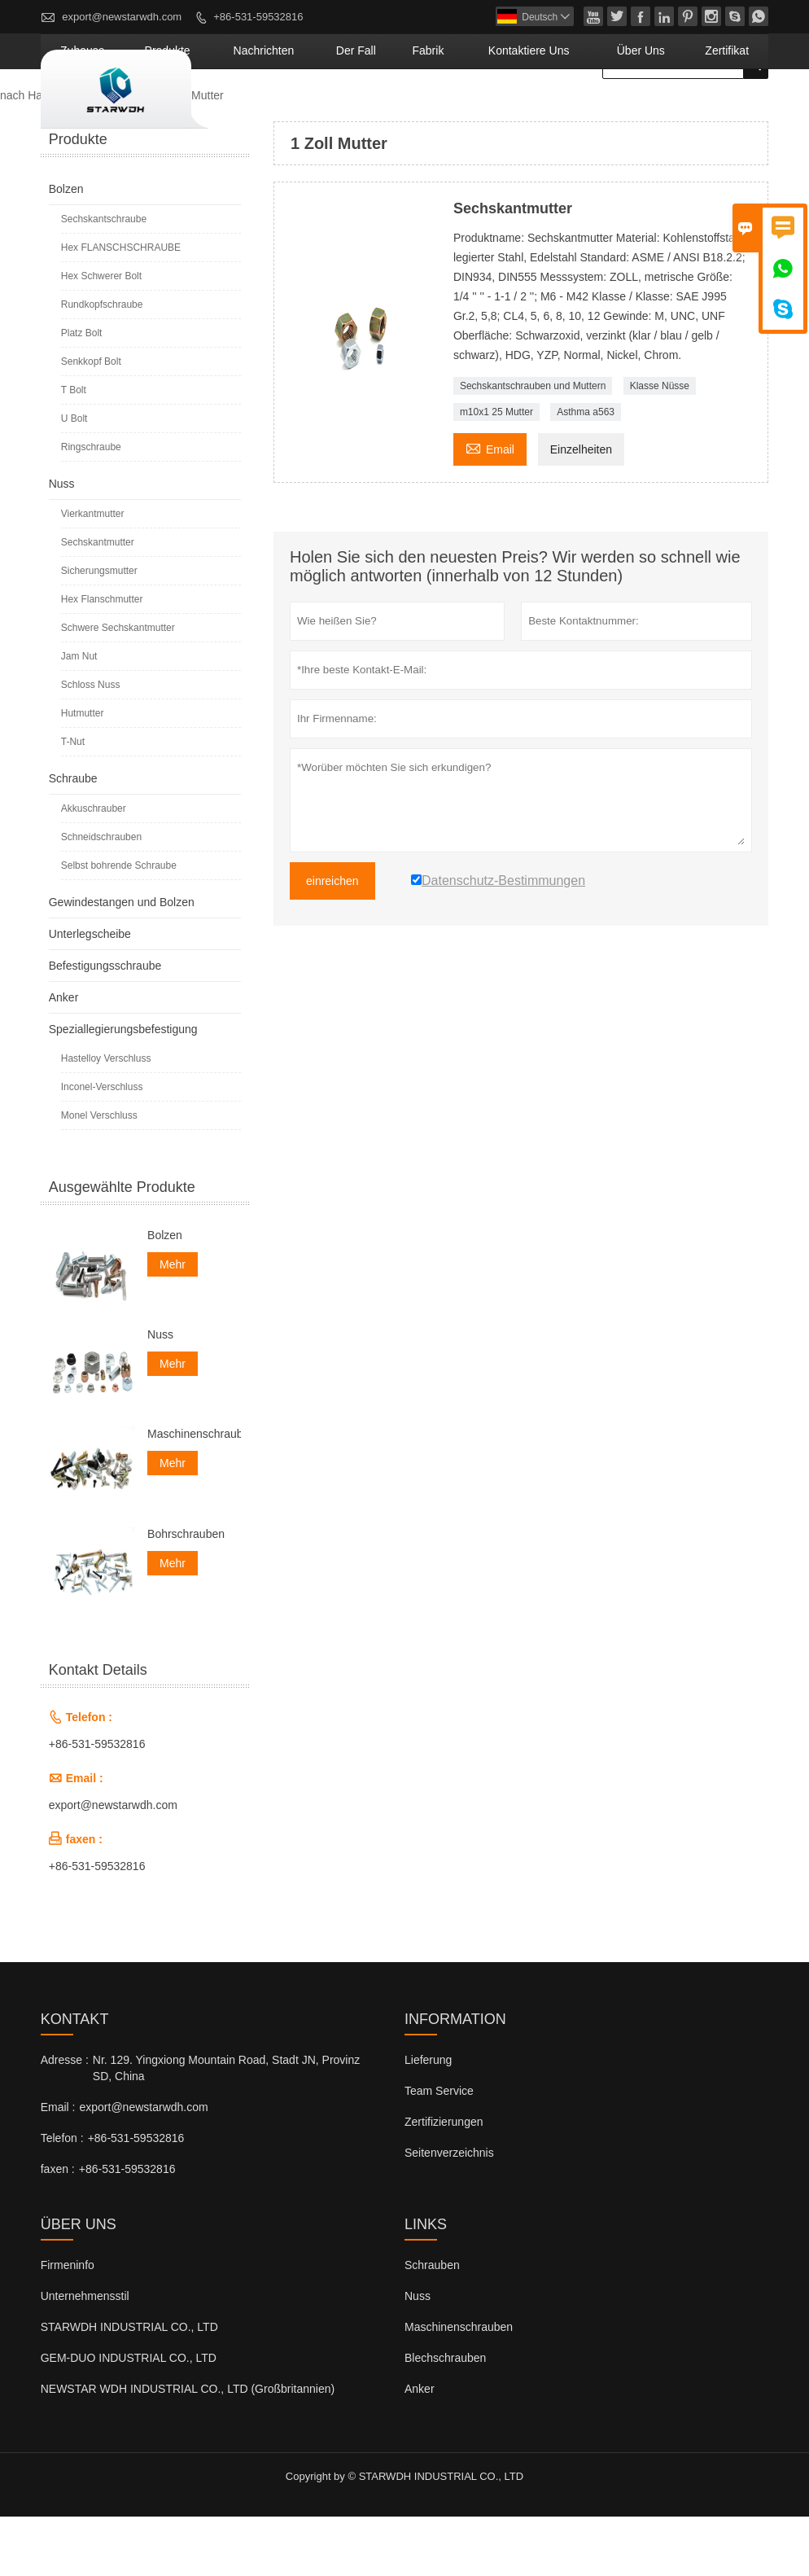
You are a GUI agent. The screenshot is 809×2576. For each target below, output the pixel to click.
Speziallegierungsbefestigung (123, 1088)
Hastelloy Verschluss (106, 1118)
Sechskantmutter (97, 601)
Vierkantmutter (93, 573)
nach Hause (30, 154)
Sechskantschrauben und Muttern (533, 445)
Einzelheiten (581, 508)
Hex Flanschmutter (102, 658)
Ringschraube (91, 506)
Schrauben (432, 2324)
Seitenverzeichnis (449, 2212)
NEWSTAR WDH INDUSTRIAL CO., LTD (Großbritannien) (188, 2448)
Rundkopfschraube (102, 364)
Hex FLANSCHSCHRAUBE (121, 307)
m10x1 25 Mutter (496, 471)
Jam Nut (79, 715)
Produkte (312, 109)
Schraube (73, 837)
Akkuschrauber (93, 868)
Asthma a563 (585, 471)
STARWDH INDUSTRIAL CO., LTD (129, 2386)
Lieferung (428, 2119)
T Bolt (73, 449)
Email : (58, 2166)
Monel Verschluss (99, 1175)
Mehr (173, 1323)
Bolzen (66, 248)
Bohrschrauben (186, 1593)
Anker (64, 1056)
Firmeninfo (67, 2324)
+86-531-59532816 (258, 17)
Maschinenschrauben (194, 1493)
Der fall (454, 109)
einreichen (332, 940)
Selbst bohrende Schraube (119, 925)
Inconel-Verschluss (102, 1146)
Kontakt (75, 2078)
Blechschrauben (445, 2417)
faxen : (58, 2228)
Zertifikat (737, 109)
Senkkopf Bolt (91, 421)
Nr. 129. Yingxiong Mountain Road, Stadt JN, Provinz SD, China (226, 2127)
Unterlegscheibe (90, 993)
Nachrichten (384, 109)
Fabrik (510, 109)
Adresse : (65, 2119)
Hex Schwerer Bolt (101, 335)
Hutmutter (82, 772)
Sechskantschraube (103, 278)
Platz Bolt (82, 392)
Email (490, 506)
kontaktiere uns (587, 109)
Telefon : (62, 2197)
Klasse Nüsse (659, 445)
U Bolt (74, 478)
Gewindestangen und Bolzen (122, 961)
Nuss (62, 543)
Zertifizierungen (443, 2181)
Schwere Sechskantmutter (118, 687)
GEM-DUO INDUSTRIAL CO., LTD (128, 2417)
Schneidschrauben (101, 896)
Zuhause (247, 109)
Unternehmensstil (85, 2355)
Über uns (671, 109)
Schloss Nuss (90, 744)
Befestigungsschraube (105, 1025)
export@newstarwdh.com (121, 17)
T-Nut (73, 801)
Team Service (439, 2150)
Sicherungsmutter (99, 630)
